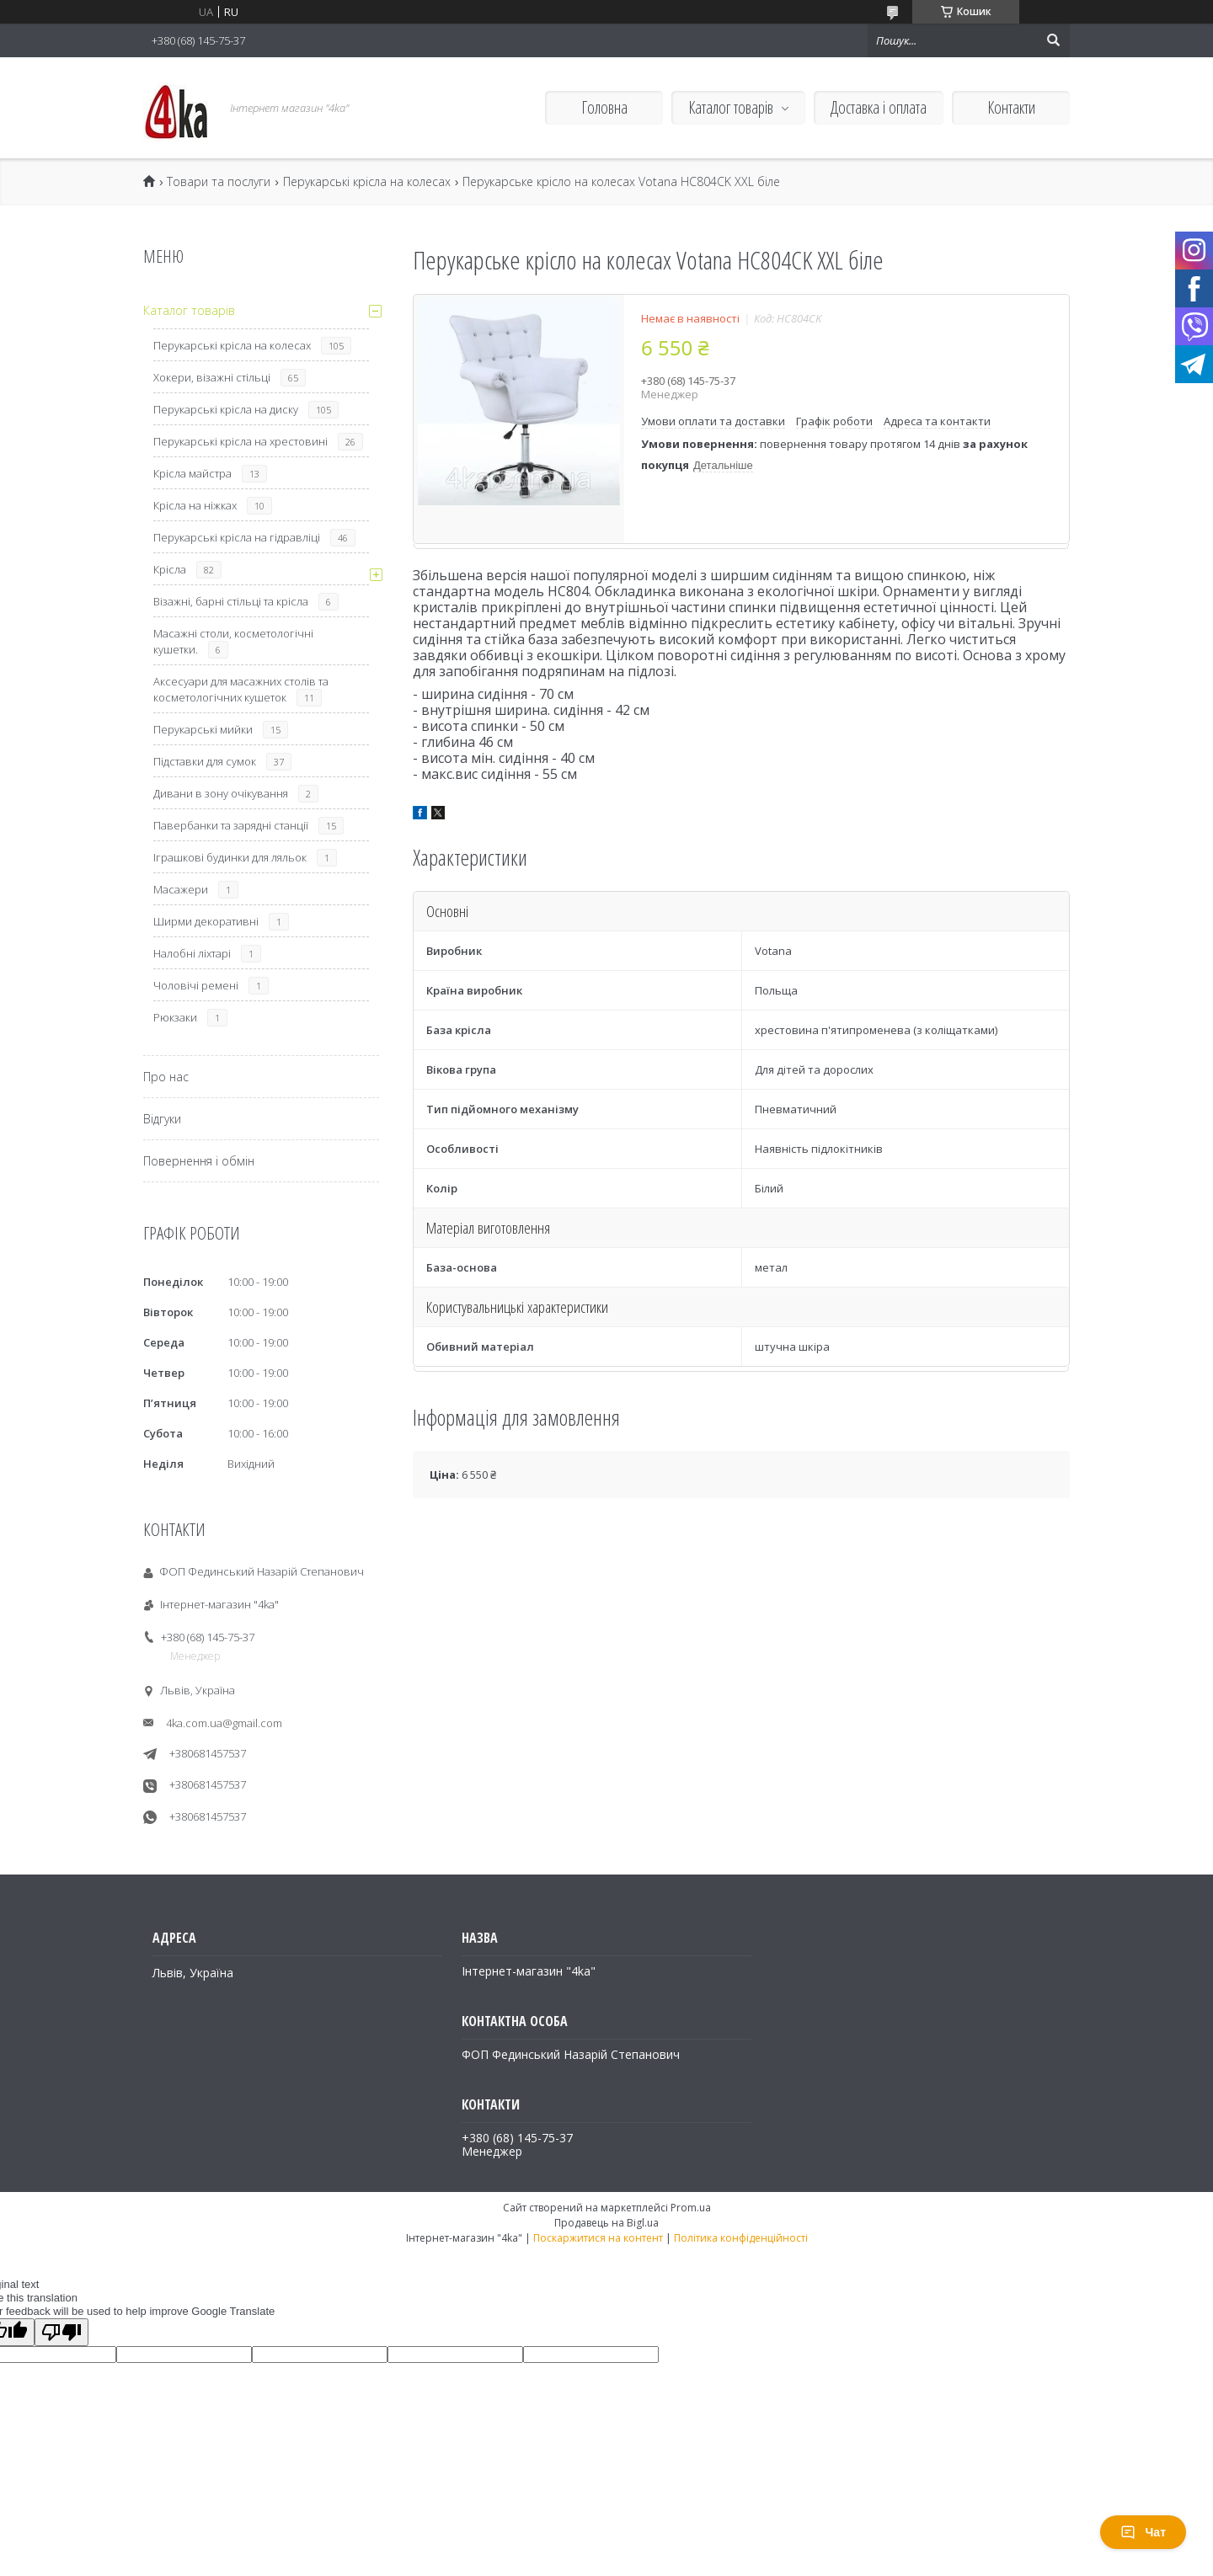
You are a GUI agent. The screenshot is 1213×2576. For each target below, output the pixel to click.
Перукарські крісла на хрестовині (240, 441)
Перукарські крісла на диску (225, 409)
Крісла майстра (192, 473)
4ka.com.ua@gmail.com (224, 1723)
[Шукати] (1053, 40)
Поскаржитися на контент (598, 2238)
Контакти (1011, 107)
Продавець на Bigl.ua (606, 2223)
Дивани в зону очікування (220, 793)
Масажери (180, 889)
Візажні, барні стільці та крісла (230, 601)
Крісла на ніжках (195, 505)
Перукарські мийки (203, 729)
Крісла (169, 569)
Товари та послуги (218, 182)
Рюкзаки (175, 1017)
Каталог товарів (730, 107)
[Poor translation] (61, 2332)
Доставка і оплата (879, 107)
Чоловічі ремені (195, 985)
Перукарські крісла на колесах (367, 182)
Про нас (166, 1077)
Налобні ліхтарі (192, 953)
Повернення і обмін (198, 1161)
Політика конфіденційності (741, 2238)
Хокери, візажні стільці (211, 377)
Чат (1143, 2532)
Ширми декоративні (206, 921)
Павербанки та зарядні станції (230, 825)
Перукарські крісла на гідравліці (236, 537)
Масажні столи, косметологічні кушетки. (233, 641)
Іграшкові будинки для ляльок (230, 857)
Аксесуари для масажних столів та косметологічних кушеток (241, 689)
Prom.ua (691, 2207)
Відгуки (162, 1119)
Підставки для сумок (204, 761)
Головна (604, 107)
